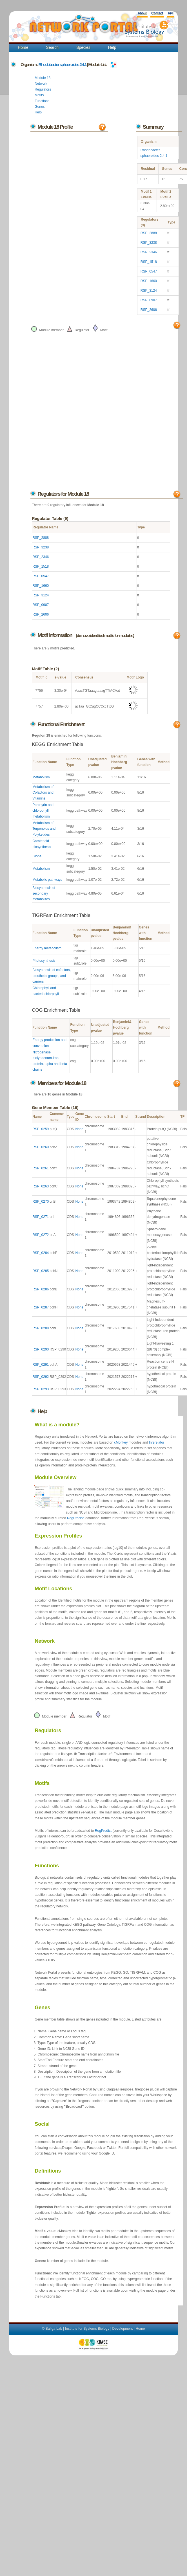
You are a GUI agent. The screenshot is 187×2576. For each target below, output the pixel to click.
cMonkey (121, 1442)
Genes (39, 107)
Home (23, 47)
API (170, 13)
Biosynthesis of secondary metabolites (43, 893)
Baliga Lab (54, 2329)
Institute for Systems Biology (87, 2329)
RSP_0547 (149, 271)
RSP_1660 (149, 281)
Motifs (39, 95)
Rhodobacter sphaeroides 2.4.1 (62, 64)
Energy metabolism (46, 948)
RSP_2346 (149, 252)
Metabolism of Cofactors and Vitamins (43, 792)
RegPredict (103, 1831)
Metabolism (41, 777)
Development (122, 2329)
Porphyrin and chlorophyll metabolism (43, 810)
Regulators (43, 89)
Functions (42, 101)
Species (83, 47)
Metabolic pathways (47, 880)
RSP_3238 (149, 243)
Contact (157, 13)
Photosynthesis (43, 961)
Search (52, 47)
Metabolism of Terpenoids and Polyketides (43, 828)
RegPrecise (75, 1518)
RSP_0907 (149, 300)
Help (112, 47)
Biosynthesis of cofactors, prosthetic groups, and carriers (51, 975)
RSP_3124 (149, 291)
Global (37, 856)
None (79, 1129)
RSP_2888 (149, 233)
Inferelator (156, 1442)
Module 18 (42, 78)
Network (41, 83)
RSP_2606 (149, 310)
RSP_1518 (149, 262)
